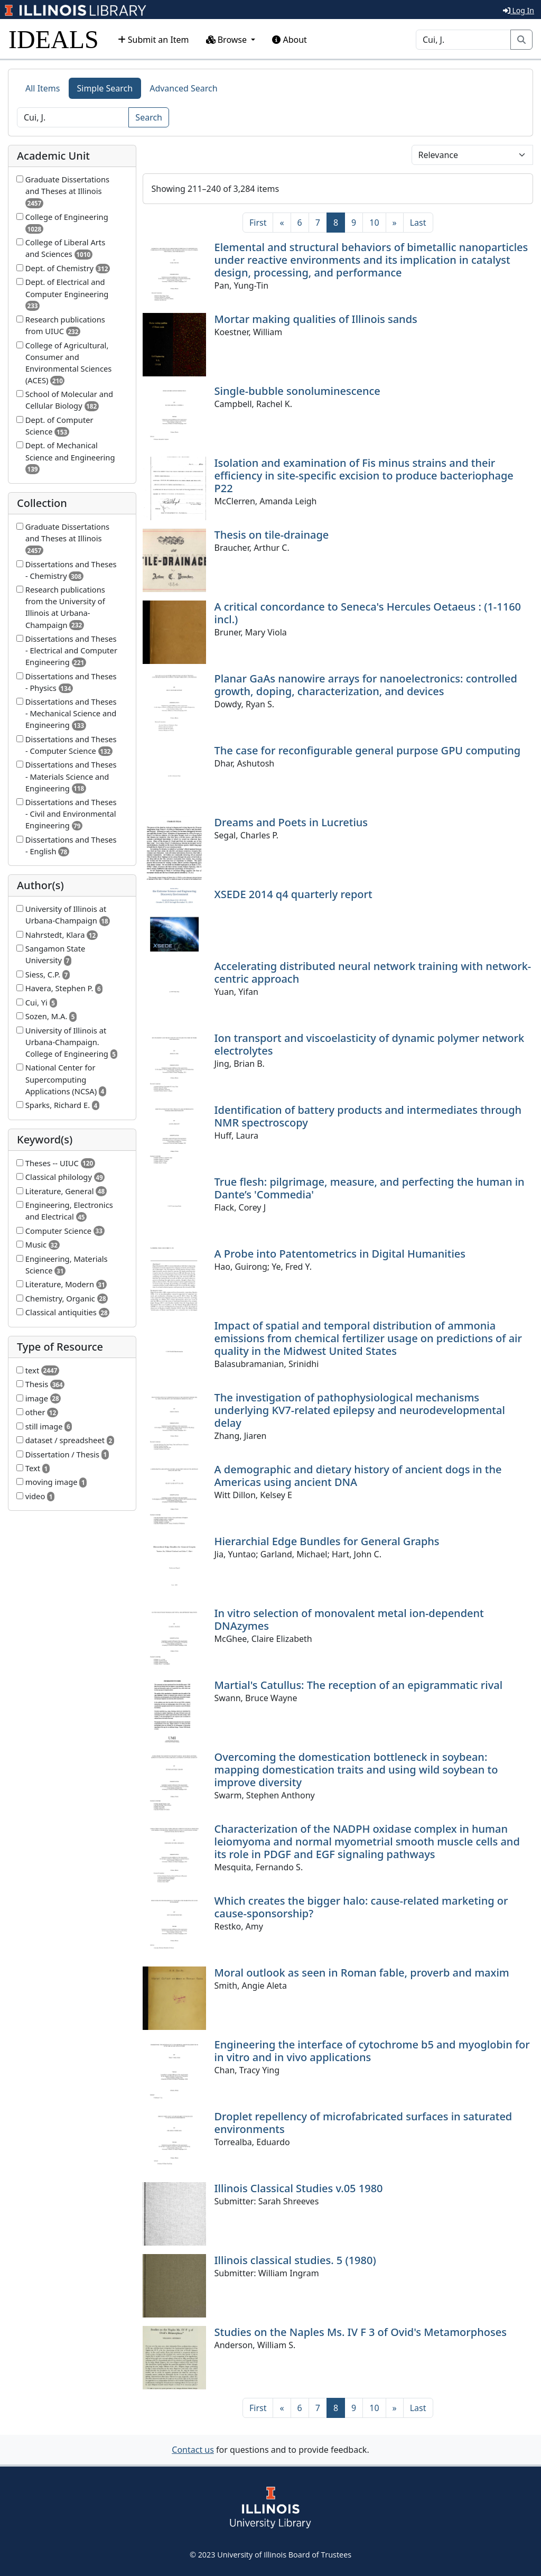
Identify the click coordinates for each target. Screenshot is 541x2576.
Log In (518, 10)
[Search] (463, 40)
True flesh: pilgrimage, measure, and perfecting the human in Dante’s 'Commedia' (369, 1188)
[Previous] (282, 223)
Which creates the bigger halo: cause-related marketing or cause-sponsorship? (361, 1907)
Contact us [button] (193, 2449)
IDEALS (53, 39)
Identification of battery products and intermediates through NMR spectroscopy (368, 1116)
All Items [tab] (42, 88)
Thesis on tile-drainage (271, 535)
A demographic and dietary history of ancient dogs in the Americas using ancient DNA (358, 1475)
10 (374, 222)
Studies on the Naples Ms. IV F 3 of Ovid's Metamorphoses (360, 2332)
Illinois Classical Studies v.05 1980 (298, 2188)
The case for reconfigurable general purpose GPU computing (367, 750)
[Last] (418, 223)
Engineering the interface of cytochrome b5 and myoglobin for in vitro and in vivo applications (372, 2050)
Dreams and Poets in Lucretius (291, 822)
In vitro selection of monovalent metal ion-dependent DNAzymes (349, 1619)
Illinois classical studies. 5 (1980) (295, 2260)
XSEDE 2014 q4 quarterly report (293, 894)
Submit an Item (153, 39)
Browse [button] (227, 39)
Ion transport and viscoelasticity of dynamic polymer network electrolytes (369, 1044)
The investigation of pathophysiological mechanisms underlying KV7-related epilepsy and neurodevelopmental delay (359, 1410)
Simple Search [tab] (105, 88)
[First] (257, 223)
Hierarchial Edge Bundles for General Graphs (327, 1541)
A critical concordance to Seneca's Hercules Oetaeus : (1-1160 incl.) (367, 612)
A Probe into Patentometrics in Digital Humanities (340, 1254)
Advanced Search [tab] (183, 88)
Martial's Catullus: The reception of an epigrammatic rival (358, 1685)
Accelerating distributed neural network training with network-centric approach (372, 972)
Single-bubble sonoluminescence (297, 391)
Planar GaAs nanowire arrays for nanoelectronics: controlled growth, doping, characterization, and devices (365, 684)
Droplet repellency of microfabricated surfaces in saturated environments (363, 2122)
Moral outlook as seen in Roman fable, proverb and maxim (361, 1972)
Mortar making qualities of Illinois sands (315, 319)
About (289, 39)
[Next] (395, 223)
